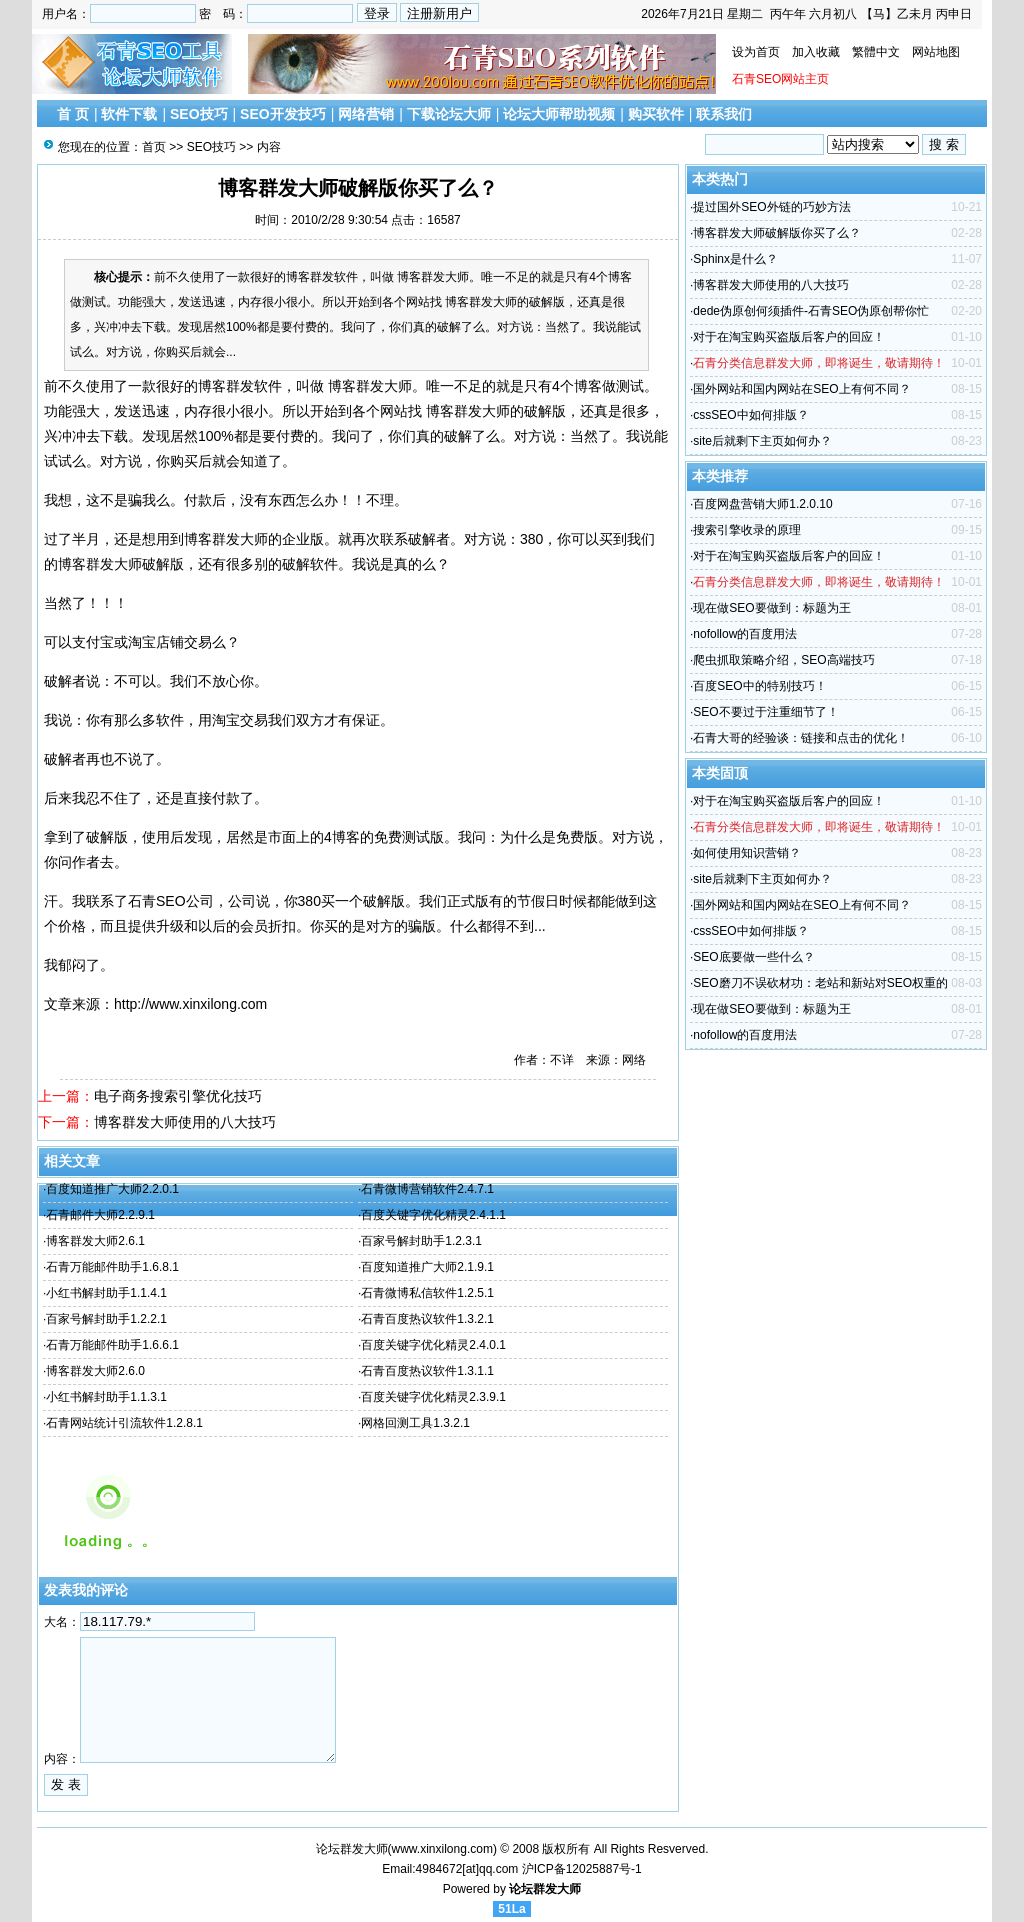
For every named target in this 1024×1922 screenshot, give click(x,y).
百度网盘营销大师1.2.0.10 (762, 504)
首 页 (73, 114)
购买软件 (656, 114)
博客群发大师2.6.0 (95, 1371)
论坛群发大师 (545, 1889)
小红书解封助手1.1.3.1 (106, 1397)
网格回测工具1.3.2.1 (415, 1423)
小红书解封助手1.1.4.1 (106, 1293)
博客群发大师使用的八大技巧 (185, 1122)
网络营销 (366, 114)
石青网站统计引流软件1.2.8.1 (124, 1423)
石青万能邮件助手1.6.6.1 (112, 1345)
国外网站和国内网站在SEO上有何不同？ (801, 389)
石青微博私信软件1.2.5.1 (427, 1293)
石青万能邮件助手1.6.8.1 (112, 1267)
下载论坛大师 (449, 114)
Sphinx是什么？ (735, 259)
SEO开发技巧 (283, 114)
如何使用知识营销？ (747, 853)
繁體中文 (876, 52)
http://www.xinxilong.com (190, 1004)
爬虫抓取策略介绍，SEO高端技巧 (783, 660)
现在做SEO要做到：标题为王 (771, 608)
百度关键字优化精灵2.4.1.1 (433, 1215)
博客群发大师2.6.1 (95, 1241)
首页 (154, 147)
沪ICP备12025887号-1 (582, 1869)
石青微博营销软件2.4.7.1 (427, 1189)
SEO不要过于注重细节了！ (765, 712)
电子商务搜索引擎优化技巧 (178, 1096)
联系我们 (724, 114)
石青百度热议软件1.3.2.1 (427, 1319)
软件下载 (129, 114)
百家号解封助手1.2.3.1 (421, 1241)
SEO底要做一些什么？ (753, 957)
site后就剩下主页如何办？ (762, 441)
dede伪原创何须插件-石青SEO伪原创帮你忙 (811, 311)
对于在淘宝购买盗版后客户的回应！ (789, 337)
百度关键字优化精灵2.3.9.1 (433, 1397)
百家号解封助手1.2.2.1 (106, 1319)
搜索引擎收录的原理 (747, 530)
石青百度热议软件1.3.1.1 (427, 1371)
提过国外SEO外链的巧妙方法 (771, 207)
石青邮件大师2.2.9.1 (100, 1215)
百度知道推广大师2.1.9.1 (427, 1267)
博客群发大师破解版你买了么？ (777, 233)
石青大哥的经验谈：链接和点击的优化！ (801, 738)
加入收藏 (816, 52)
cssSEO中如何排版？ (750, 415)
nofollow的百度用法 (745, 634)
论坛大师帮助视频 (559, 114)
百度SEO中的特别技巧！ (759, 686)
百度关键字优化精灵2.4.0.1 (433, 1345)
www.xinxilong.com (442, 1849)
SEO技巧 (199, 114)
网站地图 (936, 52)
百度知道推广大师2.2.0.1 (112, 1189)
